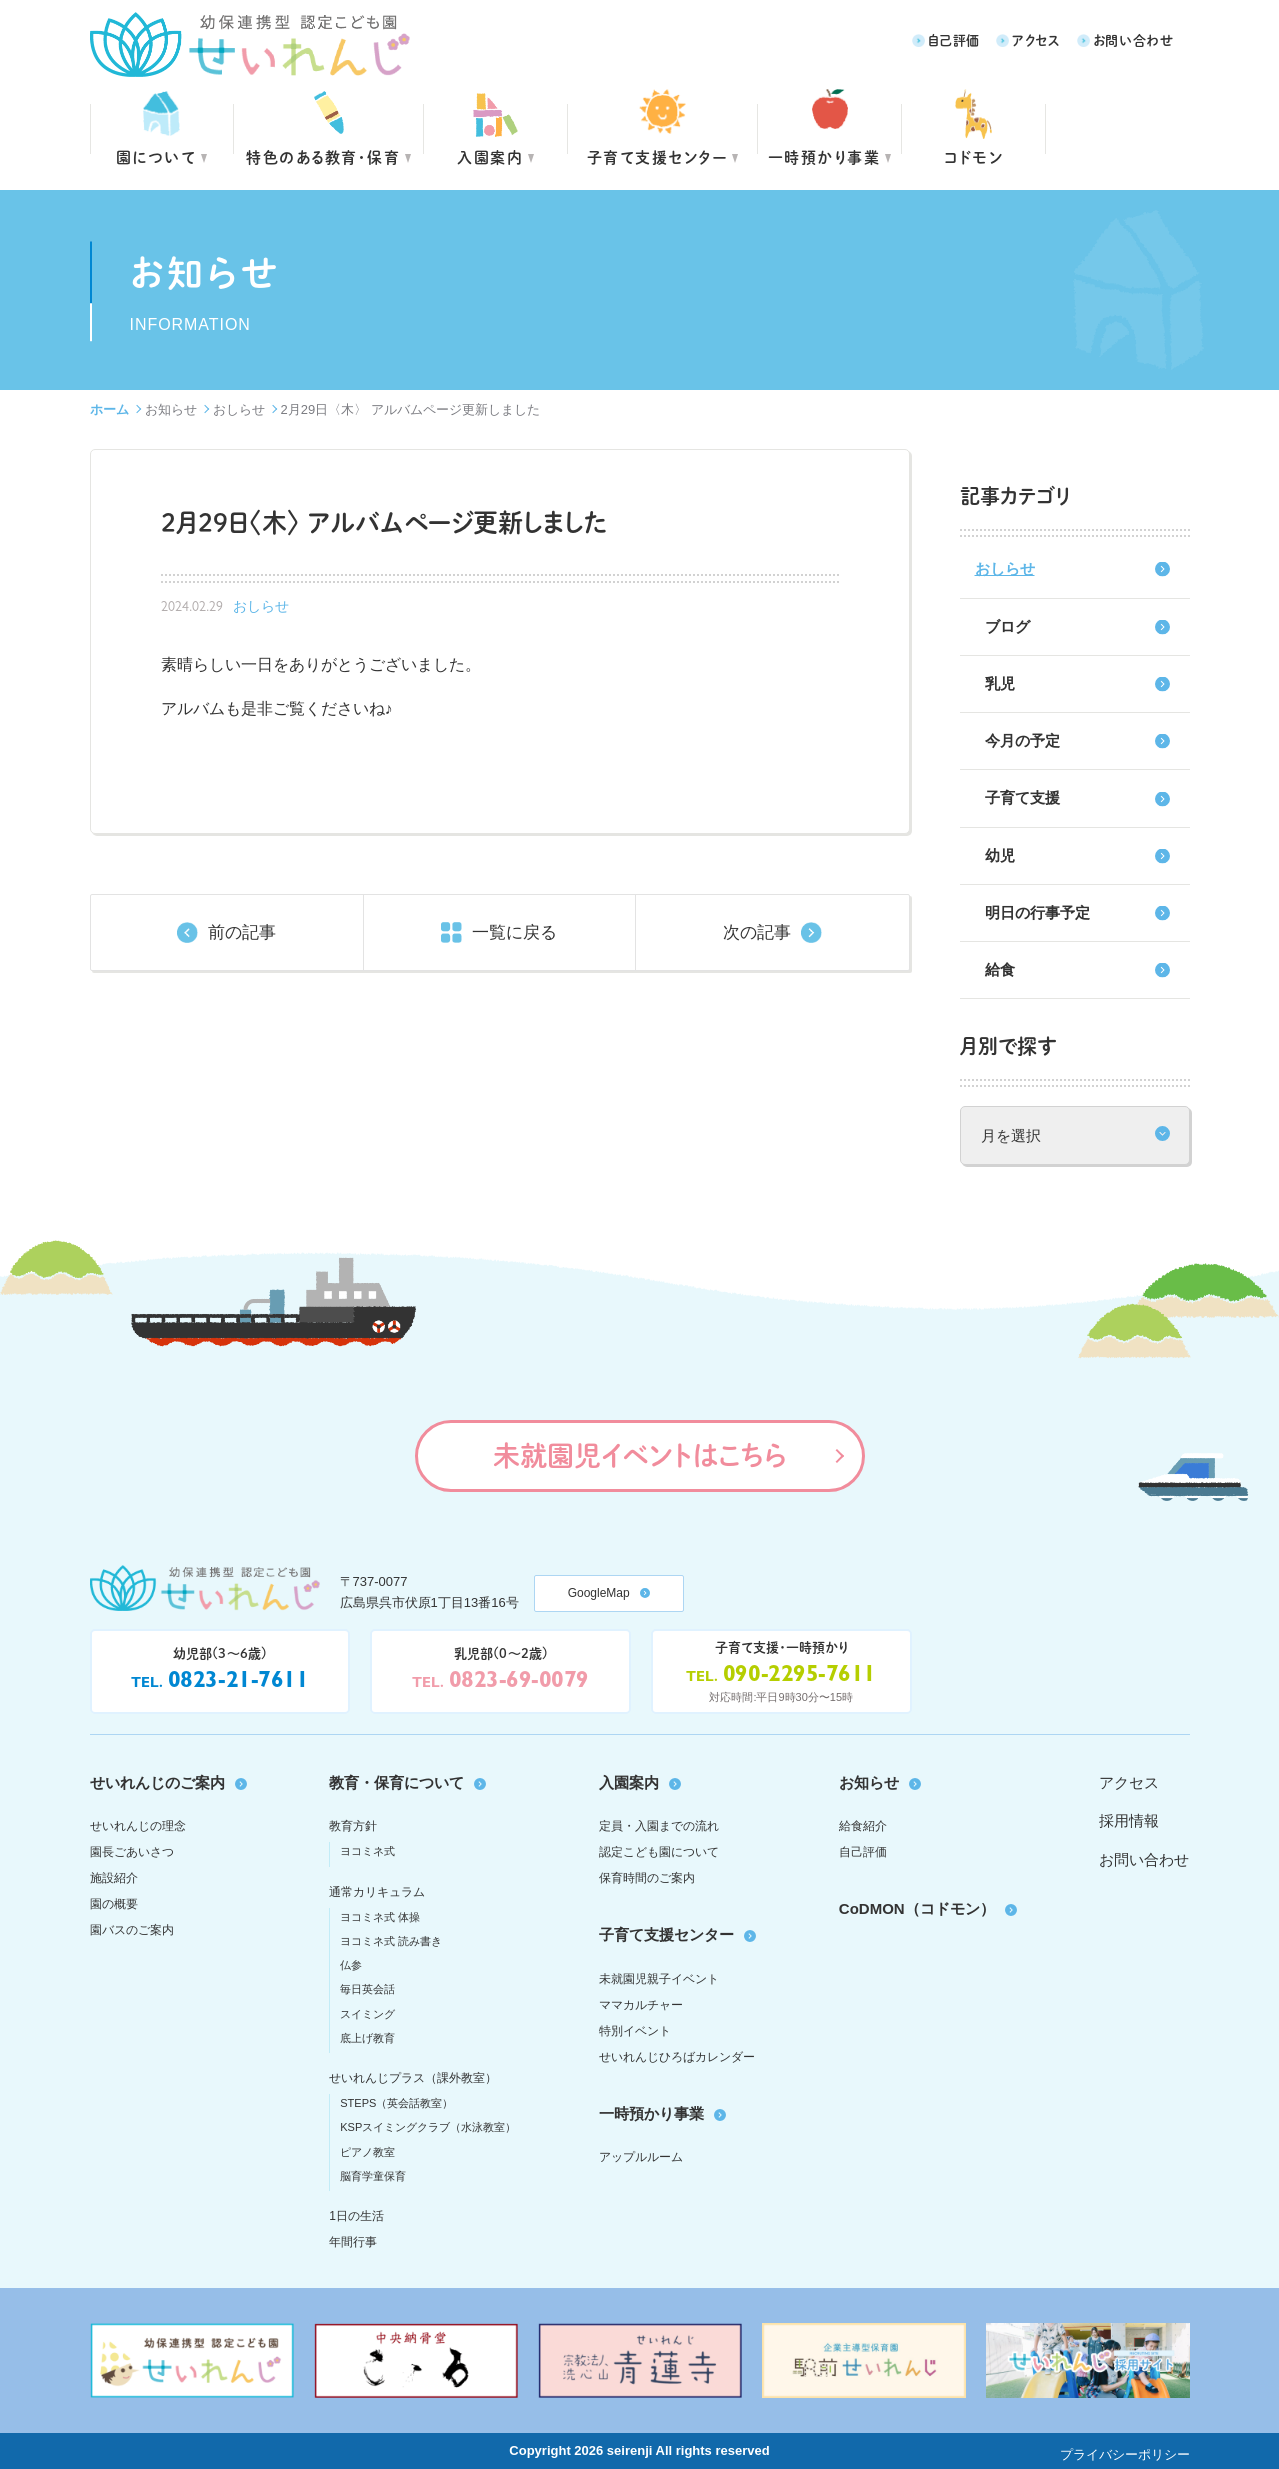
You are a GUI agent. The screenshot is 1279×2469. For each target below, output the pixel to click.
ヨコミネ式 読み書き (391, 1941)
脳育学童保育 (373, 2176)
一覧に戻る (514, 932)
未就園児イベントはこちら (639, 1455)
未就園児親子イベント (659, 1979)
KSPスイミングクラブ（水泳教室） (428, 2127)
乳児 (1000, 683)
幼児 (1000, 855)
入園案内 (490, 156)
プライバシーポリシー (1125, 2454)
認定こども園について (659, 1852)
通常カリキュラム (377, 1892)
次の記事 (757, 932)
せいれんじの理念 (138, 1826)
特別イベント (635, 2031)
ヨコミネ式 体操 (380, 1917)
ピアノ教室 (367, 2152)
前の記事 (242, 932)
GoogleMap (599, 1593)
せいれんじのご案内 (157, 1782)
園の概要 (114, 1904)
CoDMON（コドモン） (917, 1908)
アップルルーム (641, 2157)
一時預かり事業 (651, 2113)
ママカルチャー (641, 2005)
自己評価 (954, 39)
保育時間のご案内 (647, 1878)
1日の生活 (356, 2216)
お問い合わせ (1133, 39)
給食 (1000, 969)
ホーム (109, 409)
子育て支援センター (657, 156)
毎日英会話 (367, 1989)
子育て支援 (1022, 797)
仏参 (351, 1965)
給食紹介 (863, 1826)
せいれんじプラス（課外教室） (413, 2078)
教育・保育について (396, 1782)
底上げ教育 (367, 2038)
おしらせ (239, 409)
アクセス (1036, 39)
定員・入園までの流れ (659, 1826)
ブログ (1007, 626)
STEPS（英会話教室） (396, 2103)
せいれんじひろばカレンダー (677, 2057)
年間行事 (353, 2242)
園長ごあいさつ (132, 1852)
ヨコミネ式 (367, 1851)
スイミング (367, 2014)
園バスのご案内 (132, 1930)
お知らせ (171, 409)
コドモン (973, 156)
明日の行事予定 (1037, 912)
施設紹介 (114, 1878)
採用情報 (1129, 1820)
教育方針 (353, 1826)
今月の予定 (1022, 740)
